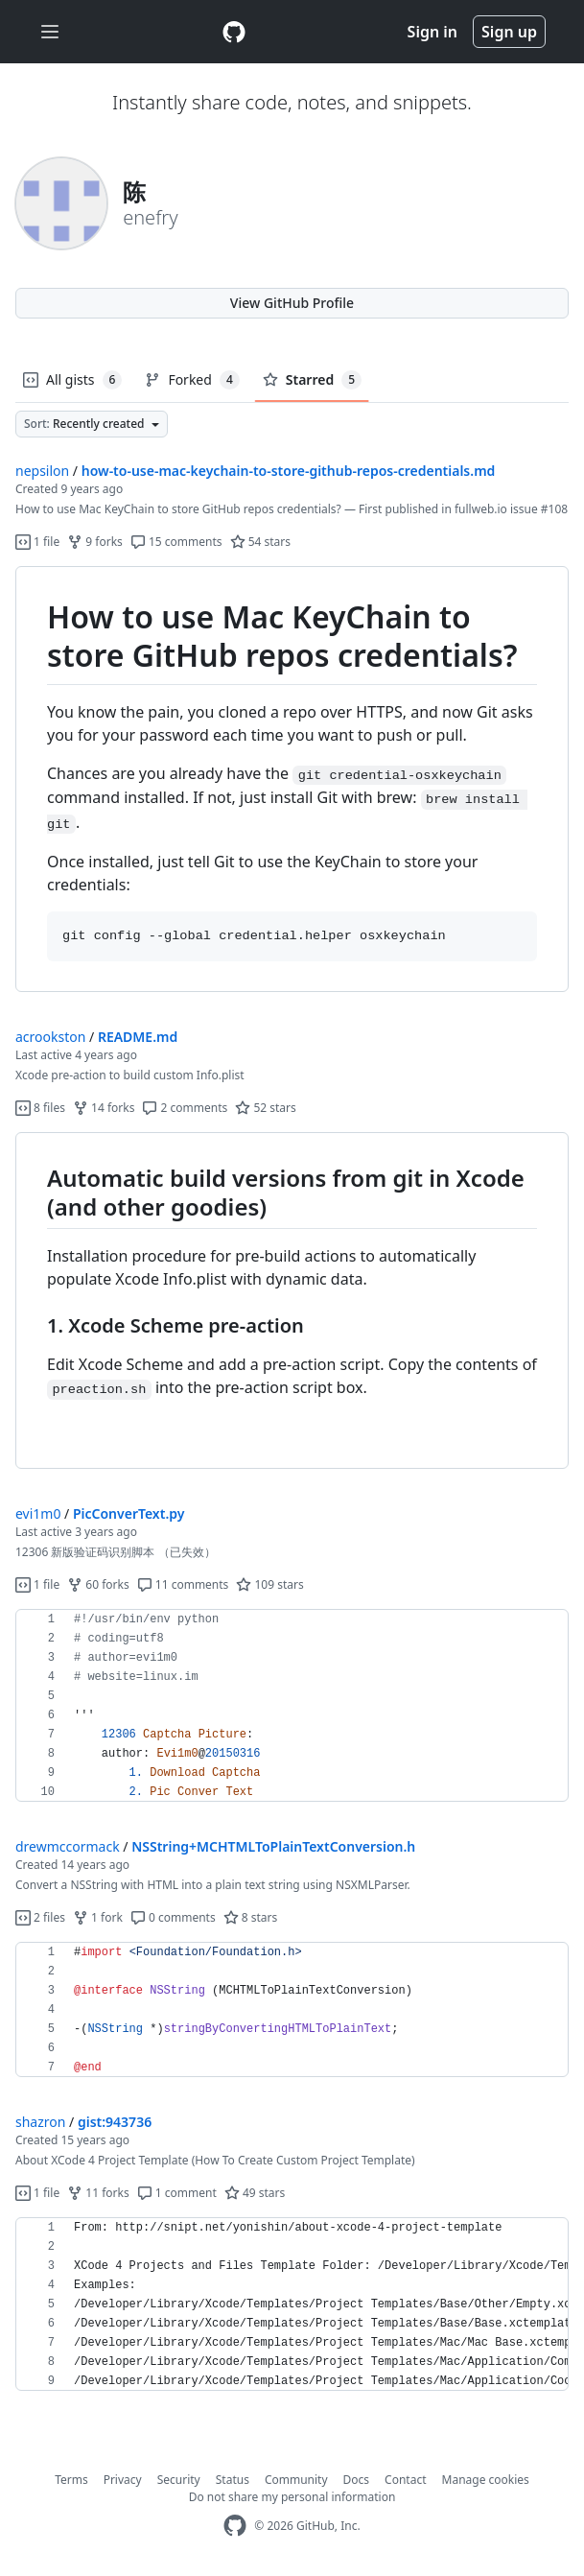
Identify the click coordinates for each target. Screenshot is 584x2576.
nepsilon (42, 470)
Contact (405, 2479)
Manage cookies (485, 2479)
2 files (40, 1917)
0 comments (173, 1917)
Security (178, 2479)
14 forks (103, 1107)
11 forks (97, 2193)
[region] (292, 779)
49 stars (254, 2193)
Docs (356, 2479)
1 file (37, 541)
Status (232, 2479)
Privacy (123, 2479)
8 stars (250, 1917)
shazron (40, 2122)
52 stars (265, 1107)
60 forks (97, 1584)
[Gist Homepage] (233, 31)
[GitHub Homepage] (234, 2526)
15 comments (176, 541)
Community (296, 2479)
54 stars (260, 541)
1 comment (177, 2193)
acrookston (50, 1037)
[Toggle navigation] (49, 32)
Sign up (509, 31)
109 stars (269, 1584)
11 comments (183, 1584)
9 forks (95, 541)
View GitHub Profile (292, 303)
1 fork (98, 1917)
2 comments (184, 1107)
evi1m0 (37, 1513)
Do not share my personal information (292, 2497)
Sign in (432, 31)
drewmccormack (67, 1846)
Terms (71, 2479)
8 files (40, 1107)
